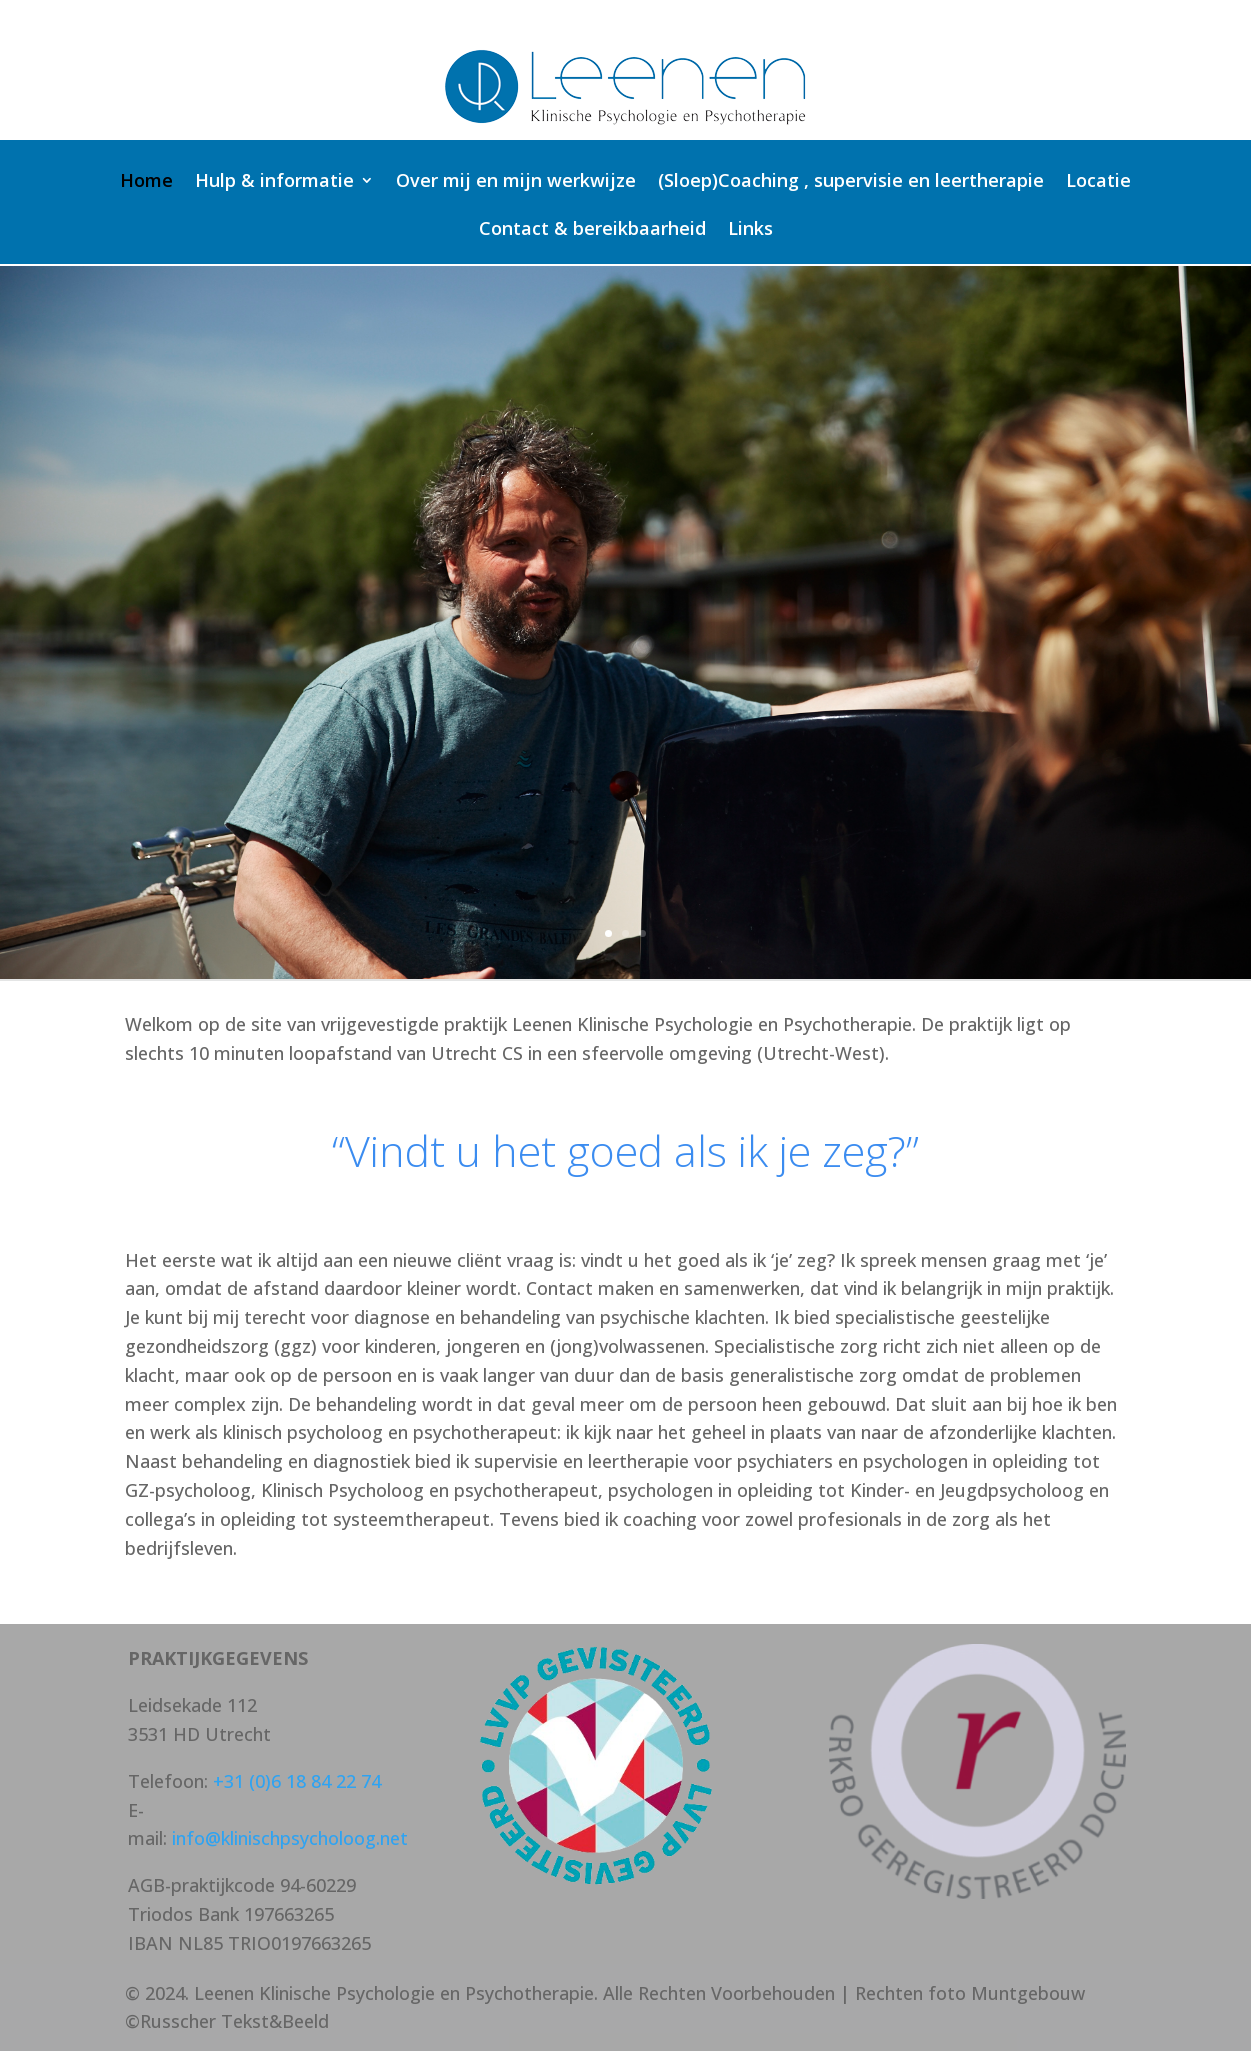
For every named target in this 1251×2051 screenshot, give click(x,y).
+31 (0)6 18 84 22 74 (297, 1781)
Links (750, 230)
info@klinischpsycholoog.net (290, 1838)
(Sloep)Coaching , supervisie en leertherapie (851, 182)
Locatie (1098, 182)
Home (146, 182)
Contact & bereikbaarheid (592, 230)
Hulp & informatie (274, 182)
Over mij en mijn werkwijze (516, 182)
